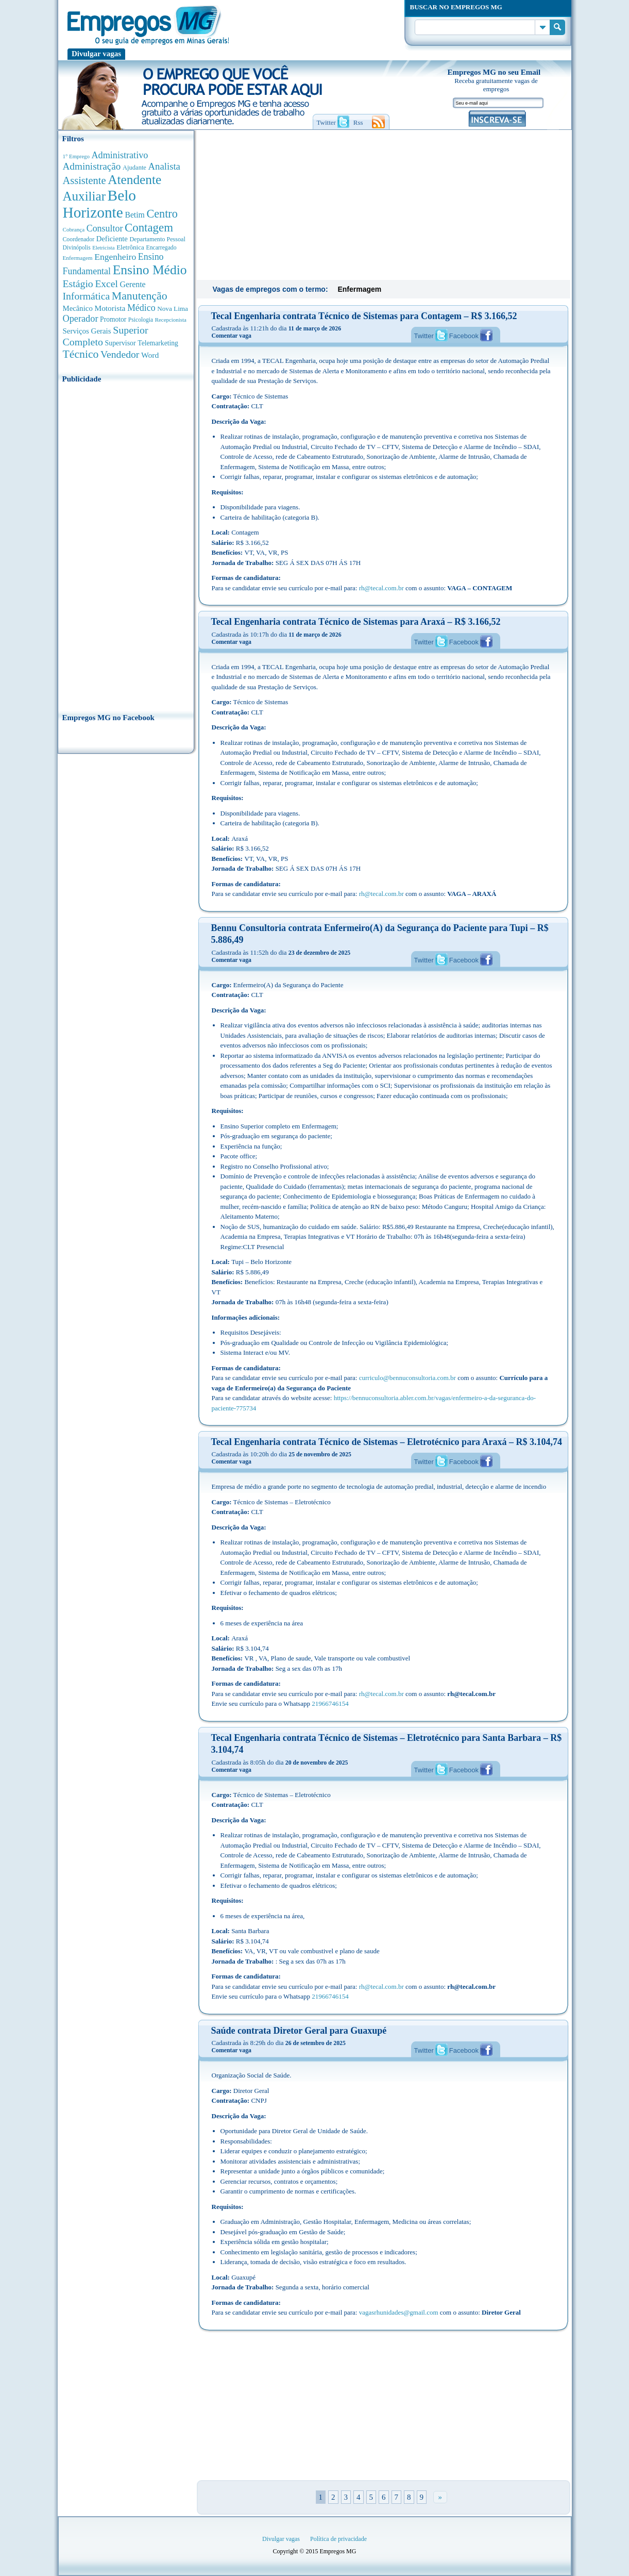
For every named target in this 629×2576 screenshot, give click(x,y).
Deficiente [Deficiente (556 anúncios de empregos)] (112, 239)
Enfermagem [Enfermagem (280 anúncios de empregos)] (78, 258)
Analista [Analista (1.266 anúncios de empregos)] (164, 166)
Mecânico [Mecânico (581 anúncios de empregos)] (78, 308)
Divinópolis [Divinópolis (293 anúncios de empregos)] (77, 247)
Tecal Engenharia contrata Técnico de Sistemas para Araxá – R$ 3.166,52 (356, 622)
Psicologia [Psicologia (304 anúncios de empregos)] (140, 320)
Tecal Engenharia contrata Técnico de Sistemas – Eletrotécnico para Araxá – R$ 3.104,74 (387, 1442)
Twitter (424, 336)
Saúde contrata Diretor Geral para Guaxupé (299, 2030)
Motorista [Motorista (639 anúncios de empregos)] (109, 308)
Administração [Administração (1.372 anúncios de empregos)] (92, 166)
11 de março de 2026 (314, 328)
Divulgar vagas (96, 53)
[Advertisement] (126, 545)
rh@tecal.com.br (381, 588)
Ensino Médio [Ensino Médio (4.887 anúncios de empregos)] (150, 269)
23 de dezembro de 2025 (319, 952)
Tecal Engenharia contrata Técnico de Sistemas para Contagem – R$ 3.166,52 (364, 316)
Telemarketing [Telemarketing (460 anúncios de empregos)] (158, 343)
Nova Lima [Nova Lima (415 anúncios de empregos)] (172, 308)
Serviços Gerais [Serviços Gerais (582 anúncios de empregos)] (87, 331)
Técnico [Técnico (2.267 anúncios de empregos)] (81, 354)
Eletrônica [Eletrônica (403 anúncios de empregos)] (130, 247)
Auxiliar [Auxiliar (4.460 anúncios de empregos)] (84, 196)
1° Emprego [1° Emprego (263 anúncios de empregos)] (76, 156)
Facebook (464, 336)
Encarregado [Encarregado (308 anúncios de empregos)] (161, 247)
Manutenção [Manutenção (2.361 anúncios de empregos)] (139, 296)
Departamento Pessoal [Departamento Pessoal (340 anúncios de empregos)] (157, 239)
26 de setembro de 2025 (315, 2043)
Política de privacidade (338, 2538)
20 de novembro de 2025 (316, 1762)
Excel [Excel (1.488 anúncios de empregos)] (106, 283)
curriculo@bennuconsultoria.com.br (407, 1378)
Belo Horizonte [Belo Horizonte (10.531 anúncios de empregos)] (100, 204)
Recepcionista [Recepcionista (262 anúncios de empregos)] (170, 320)
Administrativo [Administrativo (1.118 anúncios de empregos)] (120, 155)
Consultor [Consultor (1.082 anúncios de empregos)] (105, 228)
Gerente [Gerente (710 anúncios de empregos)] (132, 284)
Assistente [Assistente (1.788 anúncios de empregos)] (84, 180)
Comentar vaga (231, 335)
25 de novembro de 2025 (319, 1454)
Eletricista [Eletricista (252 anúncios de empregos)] (103, 248)
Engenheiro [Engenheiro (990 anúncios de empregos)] (115, 257)
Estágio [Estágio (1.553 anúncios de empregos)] (78, 283)
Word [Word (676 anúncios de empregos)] (150, 355)
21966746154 (330, 1703)
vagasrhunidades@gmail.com (398, 2312)
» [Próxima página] (440, 2497)
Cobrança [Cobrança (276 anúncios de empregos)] (74, 229)
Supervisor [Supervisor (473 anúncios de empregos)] (120, 343)
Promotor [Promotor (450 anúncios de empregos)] (113, 319)
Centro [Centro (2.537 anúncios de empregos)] (161, 213)
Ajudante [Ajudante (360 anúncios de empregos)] (134, 167)
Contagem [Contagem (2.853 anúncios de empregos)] (149, 227)
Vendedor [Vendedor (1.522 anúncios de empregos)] (119, 354)
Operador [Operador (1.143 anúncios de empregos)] (80, 318)
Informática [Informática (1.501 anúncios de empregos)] (86, 296)
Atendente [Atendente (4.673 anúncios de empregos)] (134, 179)
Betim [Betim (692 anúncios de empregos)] (134, 214)
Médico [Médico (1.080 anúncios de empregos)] (141, 308)
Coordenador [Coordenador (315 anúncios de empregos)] (79, 239)
